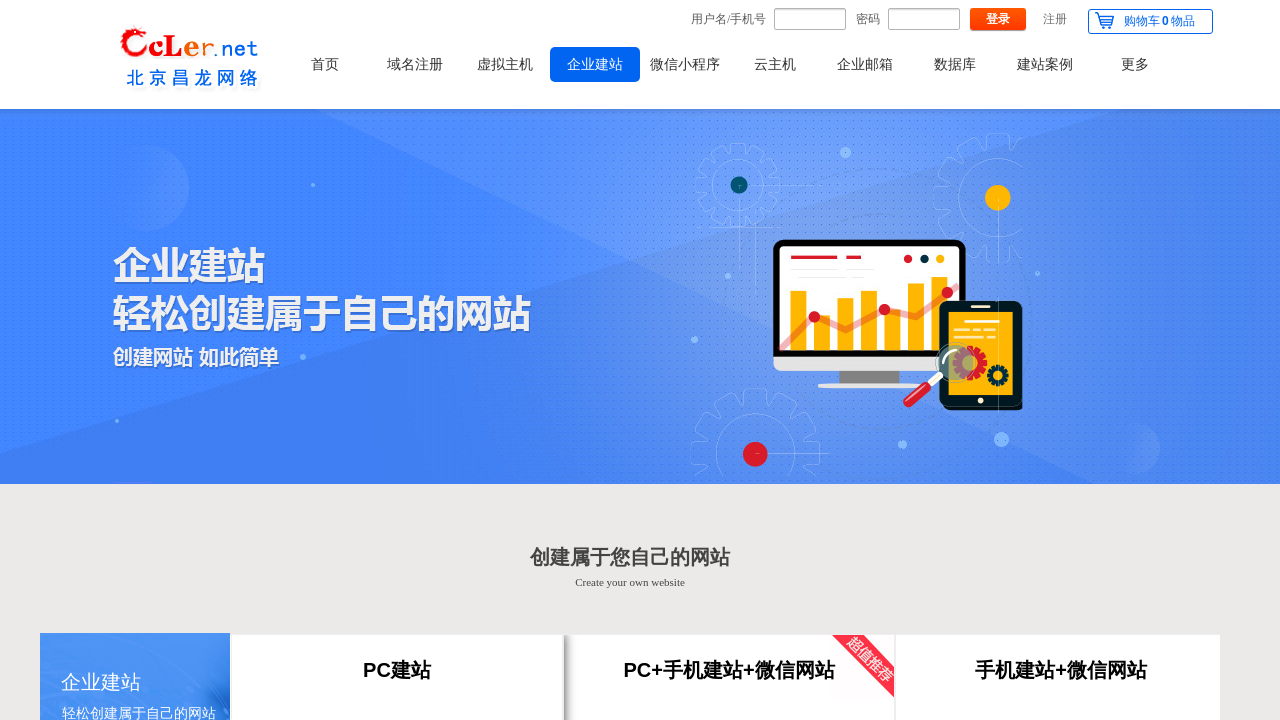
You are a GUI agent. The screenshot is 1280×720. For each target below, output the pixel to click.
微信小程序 (685, 64)
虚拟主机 (505, 64)
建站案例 (1045, 64)
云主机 (775, 64)
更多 (1135, 64)
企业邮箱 (865, 64)
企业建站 (595, 64)
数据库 (955, 64)
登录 (998, 19)
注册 (1055, 19)
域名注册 (415, 64)
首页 (325, 64)
